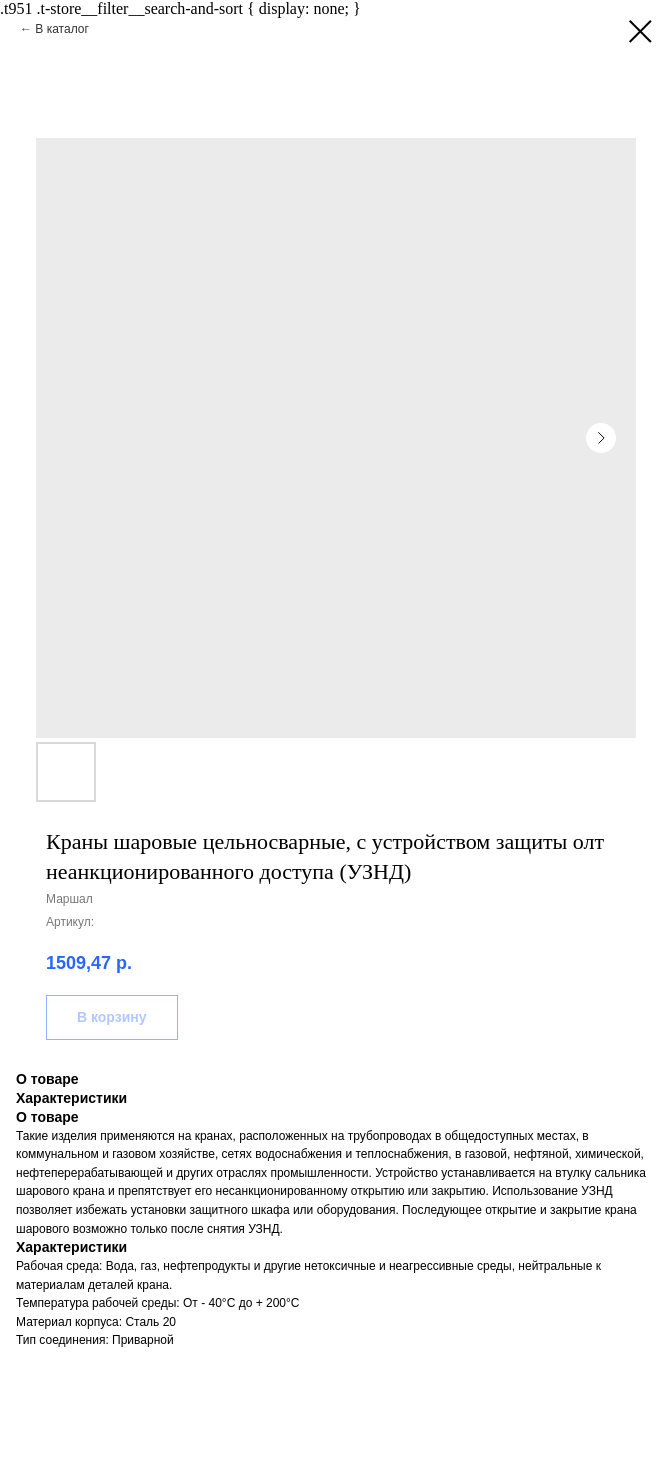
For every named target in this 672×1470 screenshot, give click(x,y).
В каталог (61, 29)
